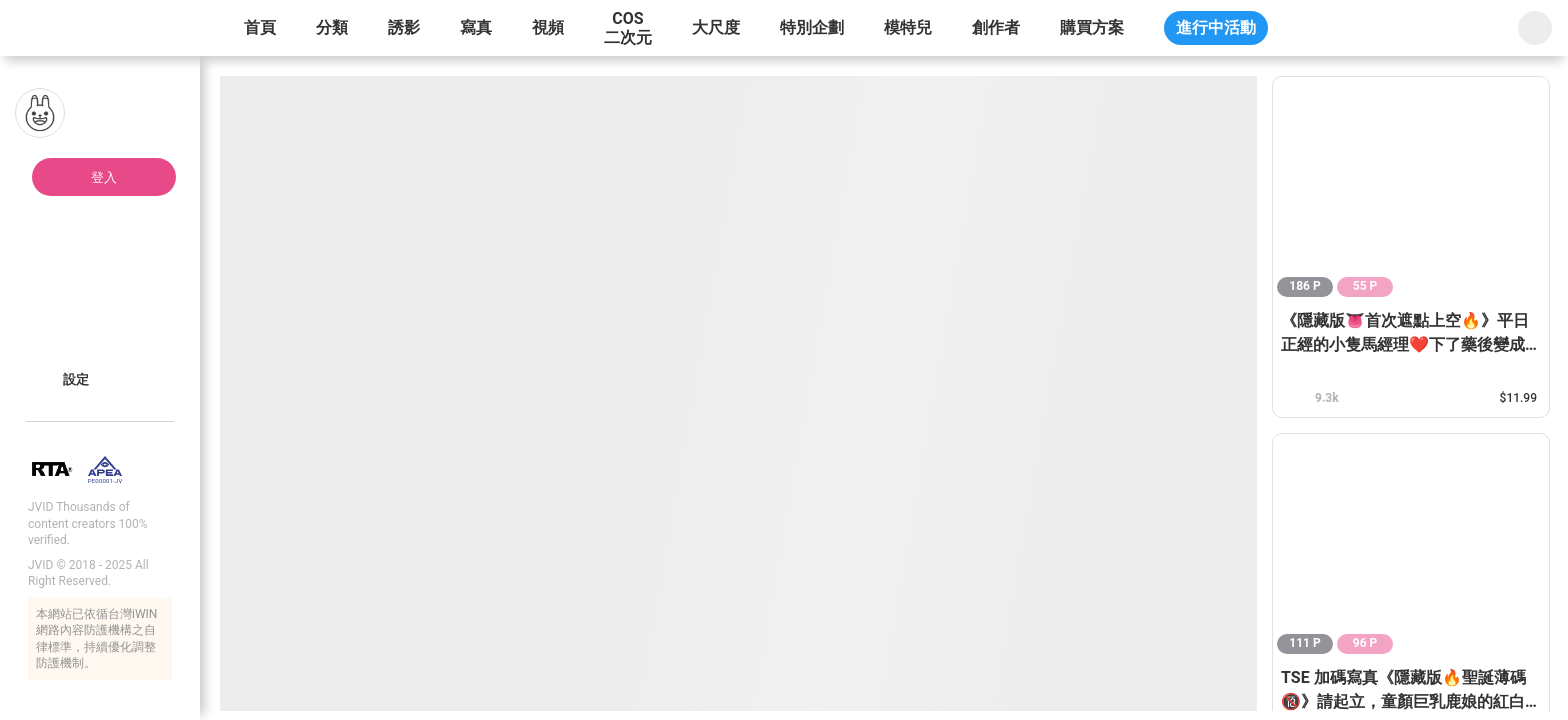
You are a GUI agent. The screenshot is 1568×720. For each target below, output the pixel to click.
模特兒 (908, 27)
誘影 (404, 27)
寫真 (476, 27)
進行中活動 (1216, 27)
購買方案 (1092, 27)
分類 (332, 27)
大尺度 (716, 27)
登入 (104, 177)
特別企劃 (812, 27)
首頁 (260, 27)
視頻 (548, 27)
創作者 (996, 27)
